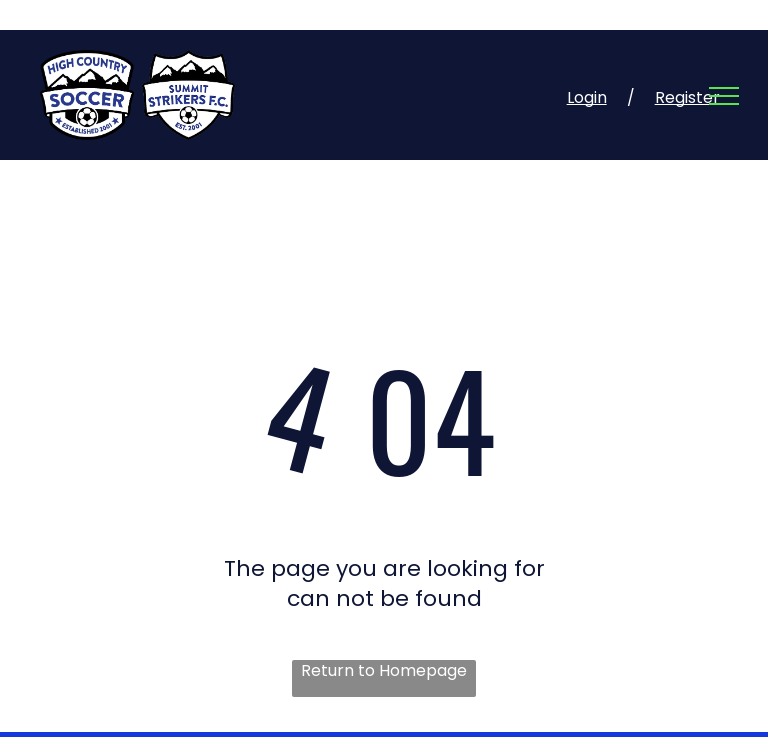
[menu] (724, 96)
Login (587, 97)
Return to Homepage (384, 671)
